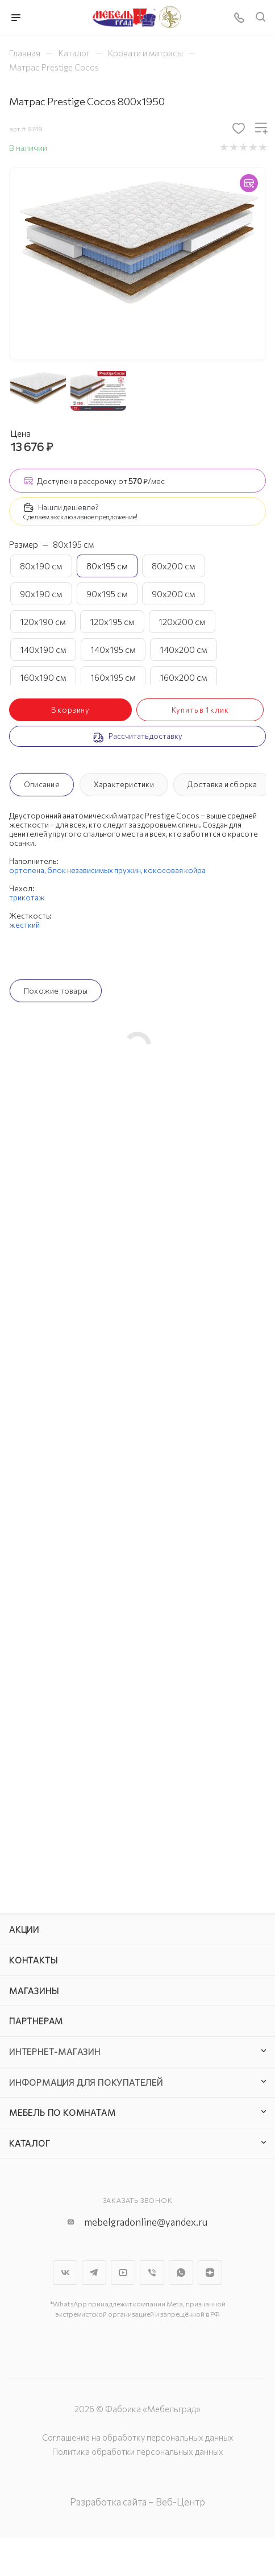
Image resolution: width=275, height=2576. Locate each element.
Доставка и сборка (222, 784)
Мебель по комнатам (62, 2112)
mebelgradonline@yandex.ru (145, 2222)
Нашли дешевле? (68, 507)
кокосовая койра (175, 870)
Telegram (94, 2272)
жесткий (24, 924)
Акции (24, 1929)
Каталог (30, 2143)
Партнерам (36, 2021)
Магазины (34, 1991)
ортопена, (28, 870)
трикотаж (27, 897)
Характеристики (124, 784)
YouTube (123, 2272)
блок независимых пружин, (95, 870)
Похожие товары (56, 990)
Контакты (33, 1960)
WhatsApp (181, 2272)
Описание (42, 784)
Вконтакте (65, 2272)
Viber (152, 2272)
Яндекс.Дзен (210, 2272)
